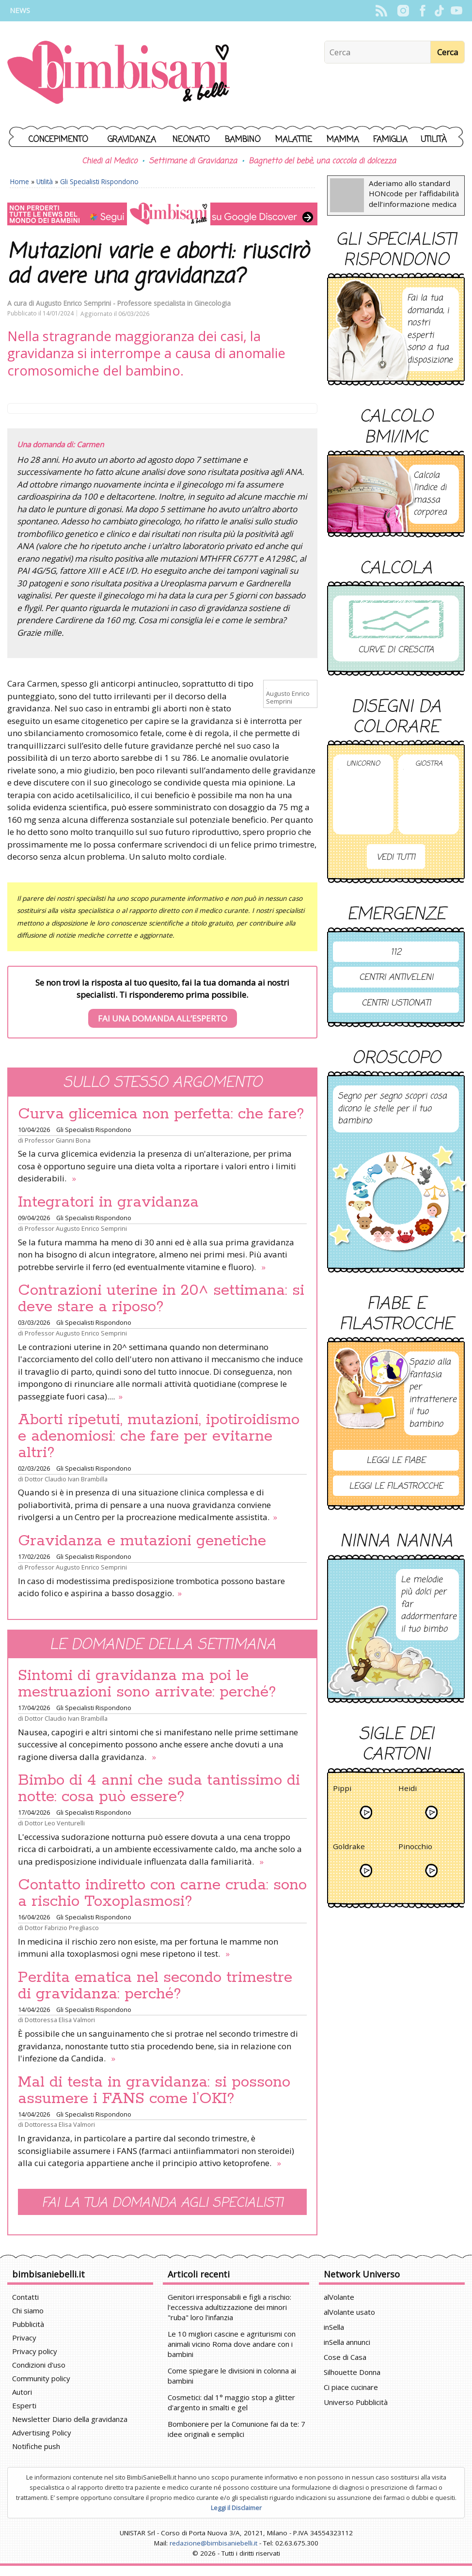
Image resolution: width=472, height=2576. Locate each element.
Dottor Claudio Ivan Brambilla (66, 1479)
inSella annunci (347, 2342)
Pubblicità (28, 2324)
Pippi (342, 1789)
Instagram (403, 10)
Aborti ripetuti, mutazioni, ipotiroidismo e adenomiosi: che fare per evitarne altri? (158, 1436)
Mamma (343, 140)
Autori (22, 2392)
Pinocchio (415, 1847)
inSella (334, 2327)
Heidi (407, 1789)
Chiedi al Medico (109, 161)
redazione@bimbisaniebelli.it (213, 2543)
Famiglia (390, 140)
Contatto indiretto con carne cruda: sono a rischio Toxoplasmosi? (162, 1893)
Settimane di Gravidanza (193, 161)
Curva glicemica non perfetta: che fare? (161, 1114)
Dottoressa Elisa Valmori (60, 2019)
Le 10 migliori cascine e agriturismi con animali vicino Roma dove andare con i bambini (232, 2344)
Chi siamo (28, 2310)
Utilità (434, 140)
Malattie (293, 140)
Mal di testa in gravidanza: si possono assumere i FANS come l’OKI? (154, 2090)
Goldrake (349, 1847)
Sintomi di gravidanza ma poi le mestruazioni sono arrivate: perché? (147, 1684)
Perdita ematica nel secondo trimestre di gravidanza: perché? (155, 1986)
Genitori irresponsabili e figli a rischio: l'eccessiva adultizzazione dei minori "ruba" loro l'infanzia (229, 2307)
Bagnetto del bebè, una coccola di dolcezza (322, 161)
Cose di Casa (345, 2357)
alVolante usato (349, 2312)
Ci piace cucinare (351, 2387)
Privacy (24, 2337)
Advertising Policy (41, 2432)
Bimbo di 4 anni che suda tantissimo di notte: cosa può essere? (159, 1788)
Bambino (243, 140)
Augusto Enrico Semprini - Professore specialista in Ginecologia (133, 303)
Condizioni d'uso (38, 2365)
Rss (381, 10)
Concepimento (58, 140)
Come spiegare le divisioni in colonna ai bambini (232, 2376)
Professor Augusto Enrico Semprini (76, 1228)
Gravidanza (132, 140)
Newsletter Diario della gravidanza (69, 2419)
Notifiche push (36, 2446)
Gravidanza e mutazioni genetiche (142, 1541)
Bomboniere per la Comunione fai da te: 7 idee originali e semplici (236, 2429)
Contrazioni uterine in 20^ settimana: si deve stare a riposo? (161, 1299)
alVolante (339, 2297)
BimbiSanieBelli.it (118, 73)
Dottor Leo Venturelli (55, 1823)
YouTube (456, 10)
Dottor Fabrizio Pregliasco (62, 1927)
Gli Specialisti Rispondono (99, 181)
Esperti (24, 2405)
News (20, 10)
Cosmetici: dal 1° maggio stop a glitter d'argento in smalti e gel (231, 2402)
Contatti (25, 2297)
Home (19, 181)
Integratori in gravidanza (108, 1202)
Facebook (422, 10)
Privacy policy (34, 2351)
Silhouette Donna (352, 2372)
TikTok (439, 10)
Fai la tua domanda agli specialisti (162, 2203)
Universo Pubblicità (356, 2402)
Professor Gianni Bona (58, 1140)
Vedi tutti (396, 857)
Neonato (191, 140)
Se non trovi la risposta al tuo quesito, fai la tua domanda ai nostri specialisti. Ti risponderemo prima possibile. (162, 1002)
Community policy (41, 2378)
